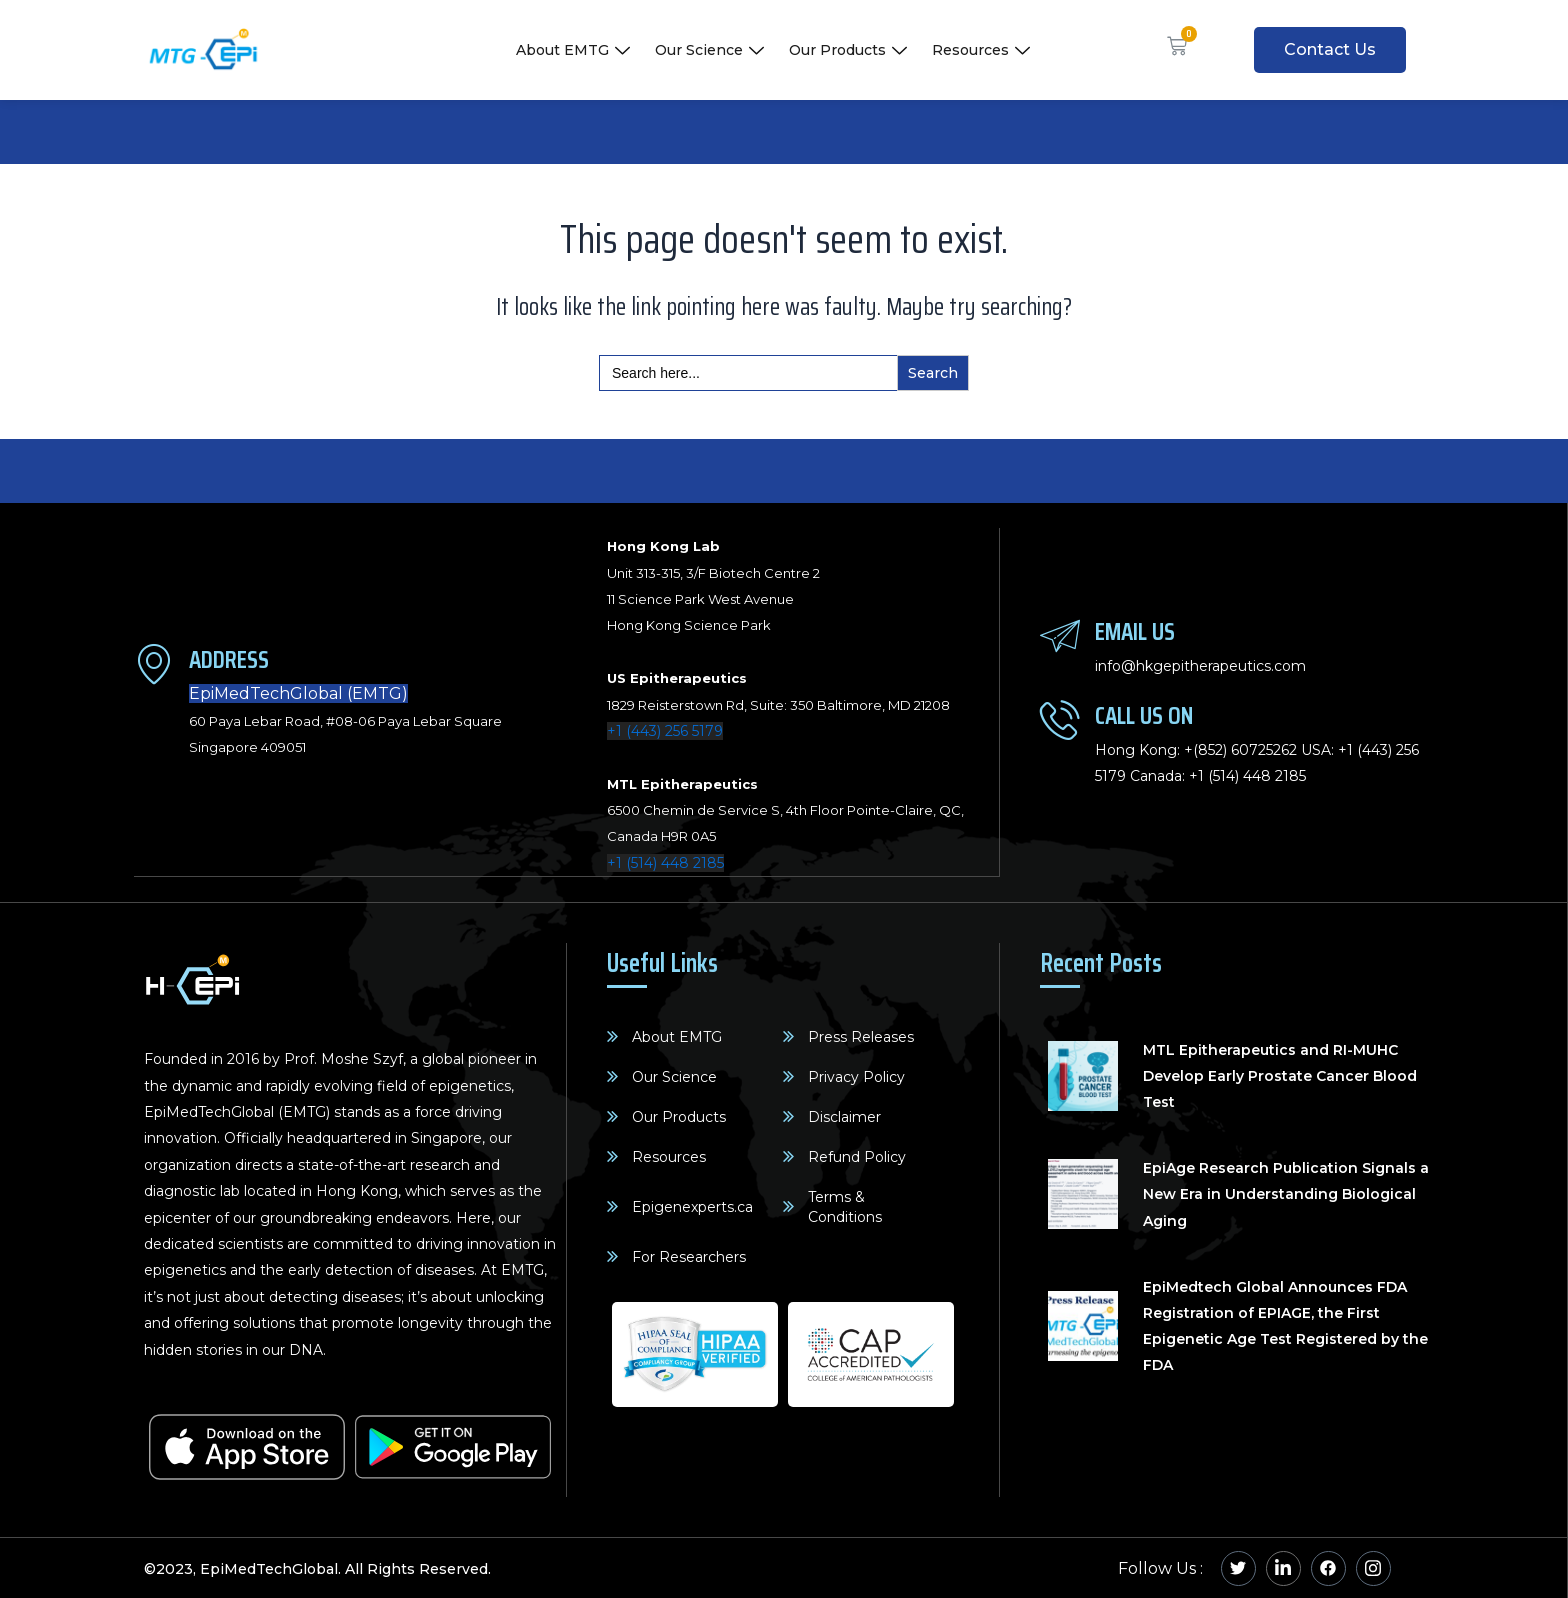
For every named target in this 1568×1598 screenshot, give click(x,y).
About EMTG (575, 50)
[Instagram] (1373, 1567)
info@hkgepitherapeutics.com (1200, 666)
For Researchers (689, 1256)
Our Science (712, 50)
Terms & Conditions (845, 1206)
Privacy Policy (856, 1076)
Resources (983, 50)
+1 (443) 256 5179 (665, 731)
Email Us (1135, 630)
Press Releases (861, 1036)
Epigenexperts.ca (692, 1206)
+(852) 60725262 (1240, 750)
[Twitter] (1238, 1567)
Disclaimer (844, 1116)
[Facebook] (1328, 1567)
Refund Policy (857, 1156)
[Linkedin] (1283, 1567)
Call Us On (1144, 714)
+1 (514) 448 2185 (665, 863)
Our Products (850, 50)
